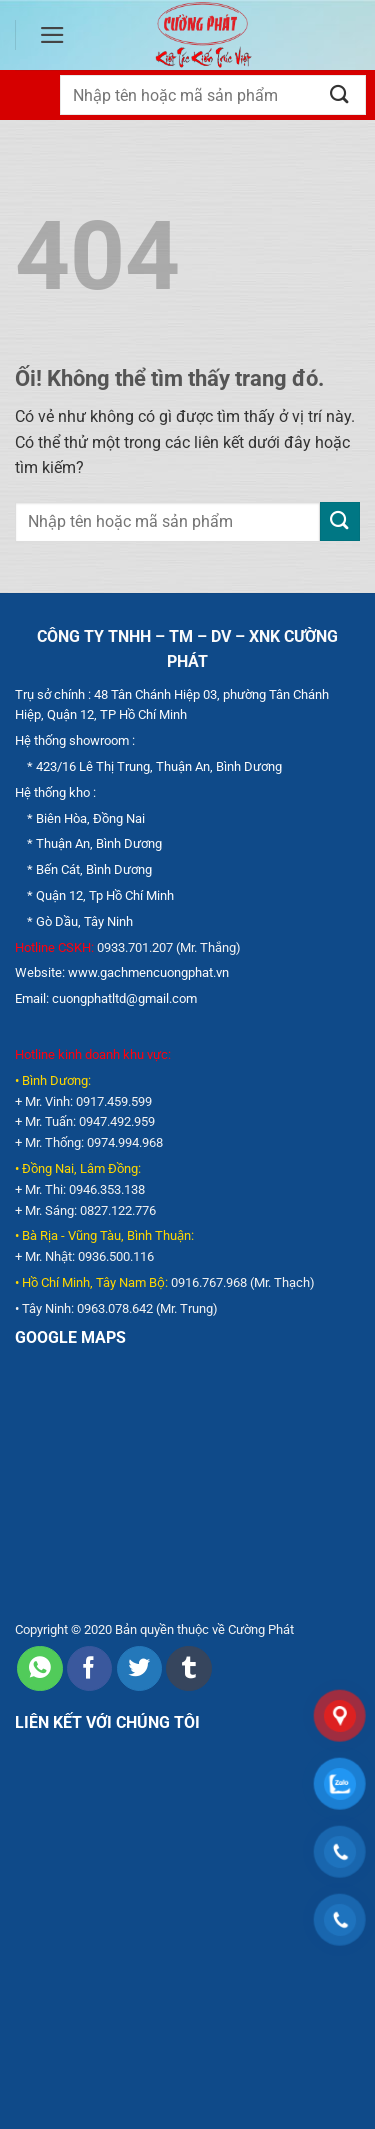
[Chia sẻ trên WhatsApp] (39, 1669)
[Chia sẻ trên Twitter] (139, 1669)
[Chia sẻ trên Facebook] (89, 1669)
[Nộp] (340, 94)
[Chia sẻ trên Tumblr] (188, 1669)
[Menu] (52, 35)
